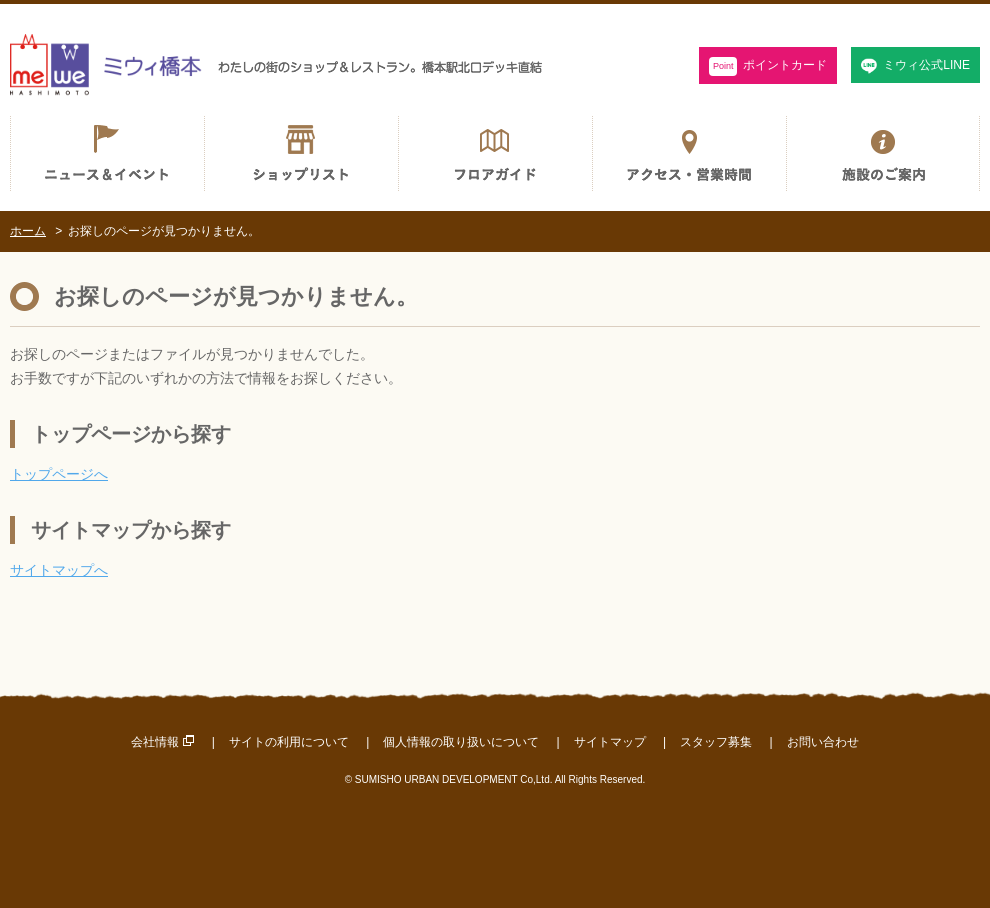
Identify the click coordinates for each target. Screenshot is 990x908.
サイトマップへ (59, 570)
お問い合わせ (823, 742)
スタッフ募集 (716, 742)
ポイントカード (768, 66)
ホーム (28, 231)
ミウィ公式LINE (926, 65)
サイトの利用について (289, 742)
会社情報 (155, 742)
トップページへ (59, 474)
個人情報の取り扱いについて (461, 742)
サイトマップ (610, 742)
